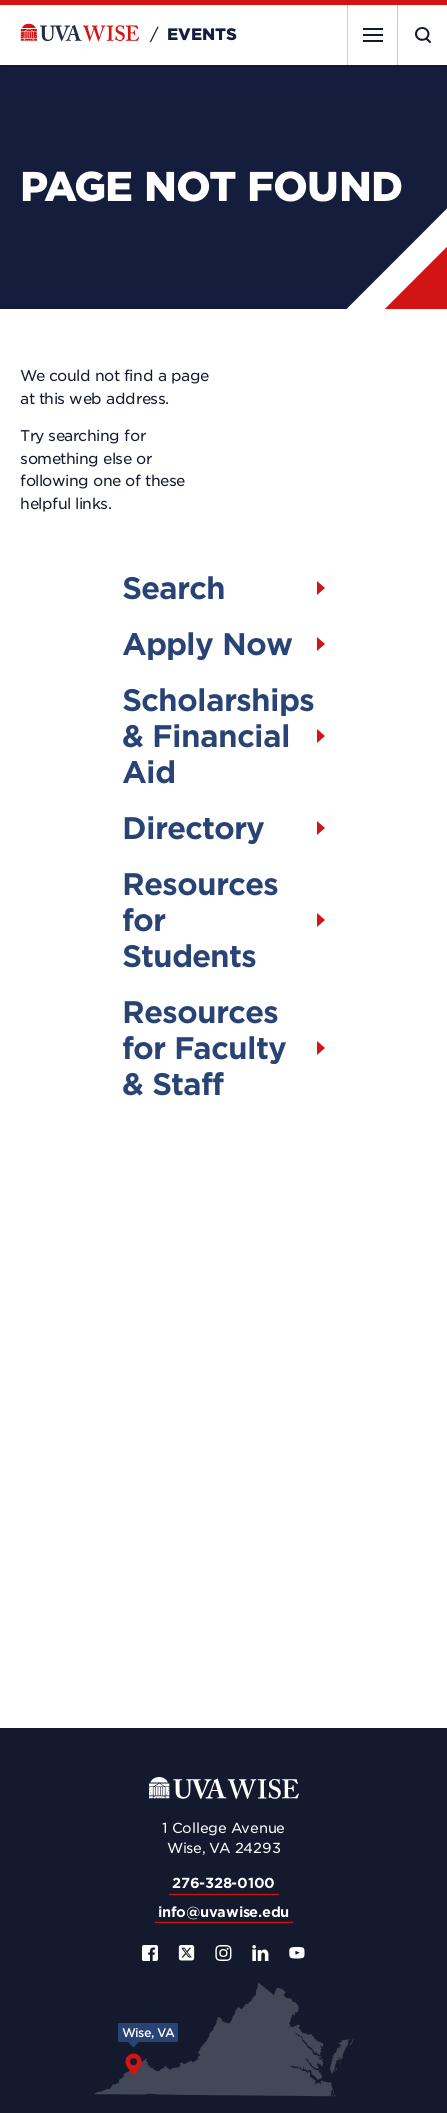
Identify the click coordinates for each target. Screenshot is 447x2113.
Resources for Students (200, 920)
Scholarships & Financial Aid (218, 736)
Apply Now (207, 644)
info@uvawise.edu (223, 1912)
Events (202, 35)
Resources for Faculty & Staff (204, 1048)
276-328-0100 (223, 1883)
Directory (193, 828)
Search (173, 588)
